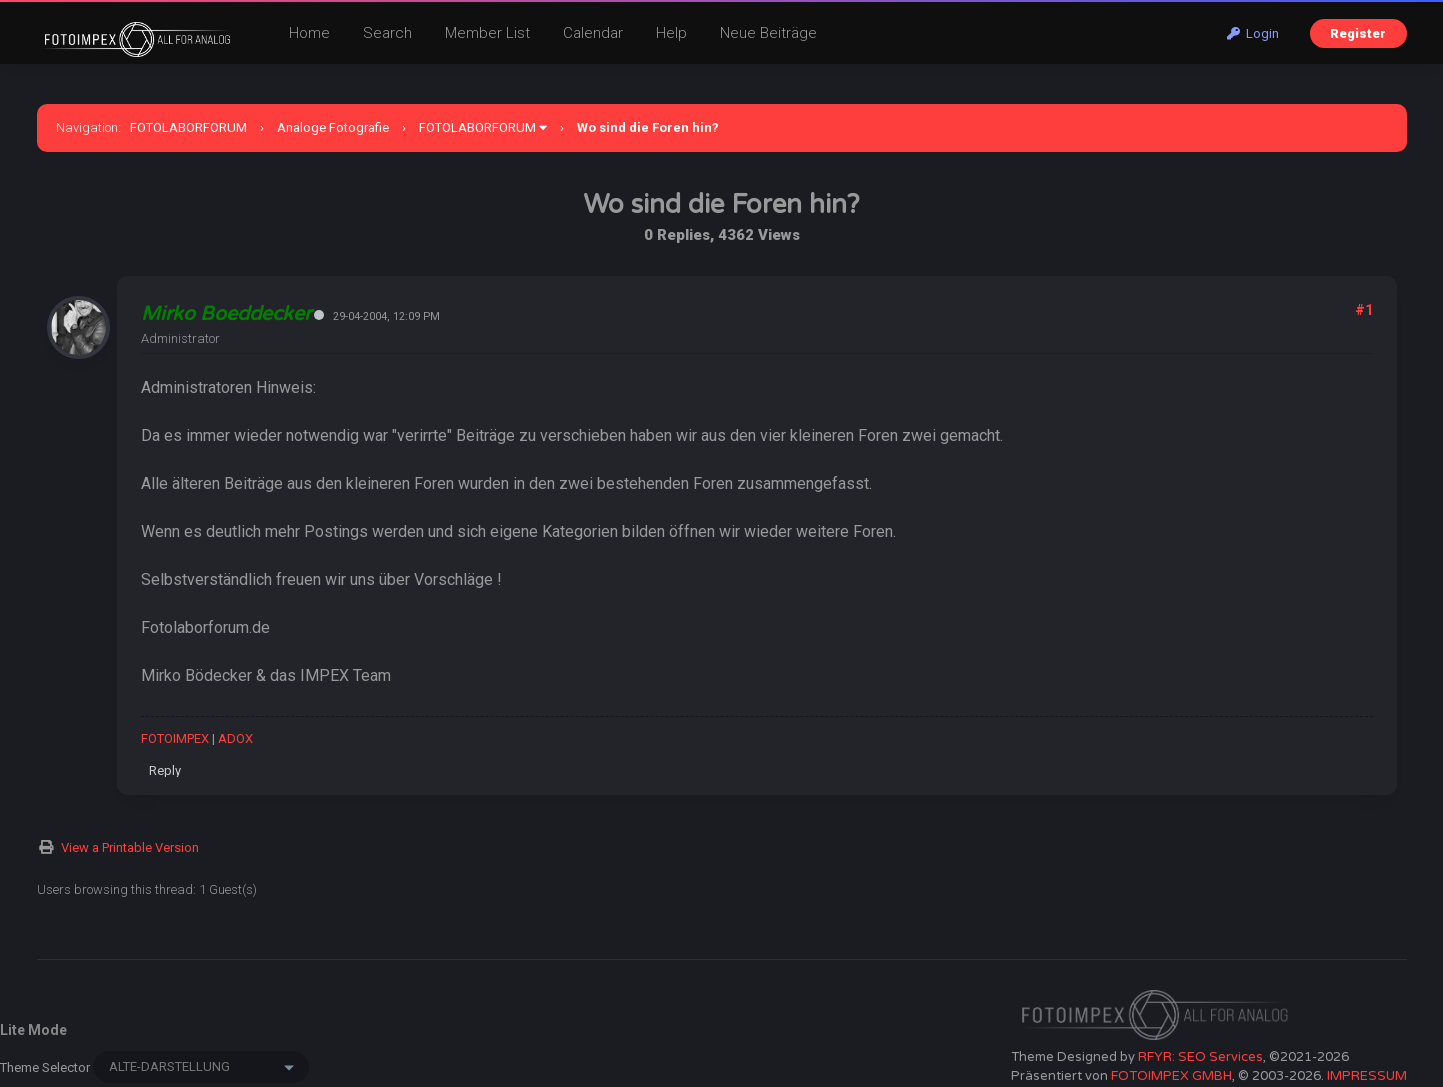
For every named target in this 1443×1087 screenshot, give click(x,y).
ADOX (235, 738)
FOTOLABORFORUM (188, 127)
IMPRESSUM (1367, 1076)
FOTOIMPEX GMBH (1171, 1076)
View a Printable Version (130, 847)
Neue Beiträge (768, 33)
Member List (487, 33)
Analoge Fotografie (333, 127)
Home (309, 33)
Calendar (593, 33)
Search (387, 33)
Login (1253, 33)
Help (671, 33)
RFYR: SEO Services (1200, 1057)
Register (1358, 33)
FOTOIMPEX (175, 738)
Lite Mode (33, 1030)
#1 (1364, 310)
